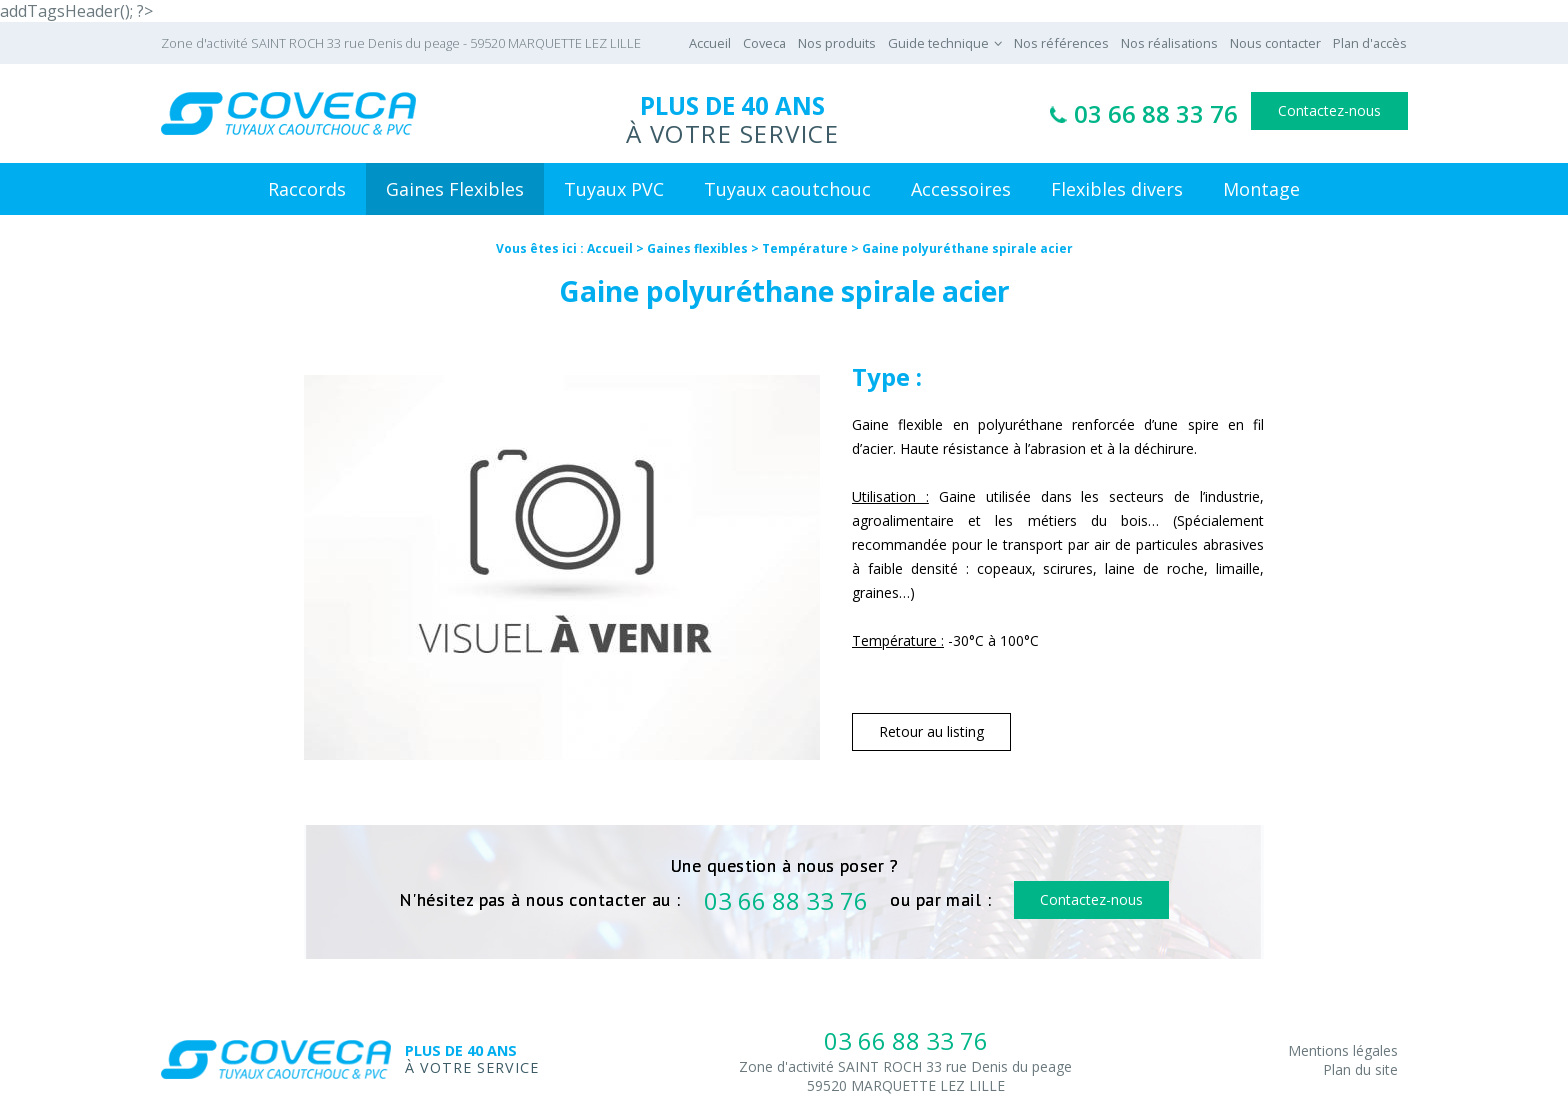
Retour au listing (931, 731)
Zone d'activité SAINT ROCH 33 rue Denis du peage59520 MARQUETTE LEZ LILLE (905, 1076)
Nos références (1061, 43)
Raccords (307, 189)
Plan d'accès (1370, 43)
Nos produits (837, 43)
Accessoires (961, 189)
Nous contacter (1275, 43)
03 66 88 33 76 (1156, 113)
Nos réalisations (1169, 43)
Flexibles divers (1117, 189)
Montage (1261, 189)
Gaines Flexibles (455, 189)
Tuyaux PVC (614, 189)
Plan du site (1360, 1069)
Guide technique (938, 43)
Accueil (710, 43)
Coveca (764, 43)
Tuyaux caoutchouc (787, 189)
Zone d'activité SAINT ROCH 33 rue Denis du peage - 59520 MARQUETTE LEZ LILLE (401, 43)
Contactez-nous (1329, 110)
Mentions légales (1343, 1050)
